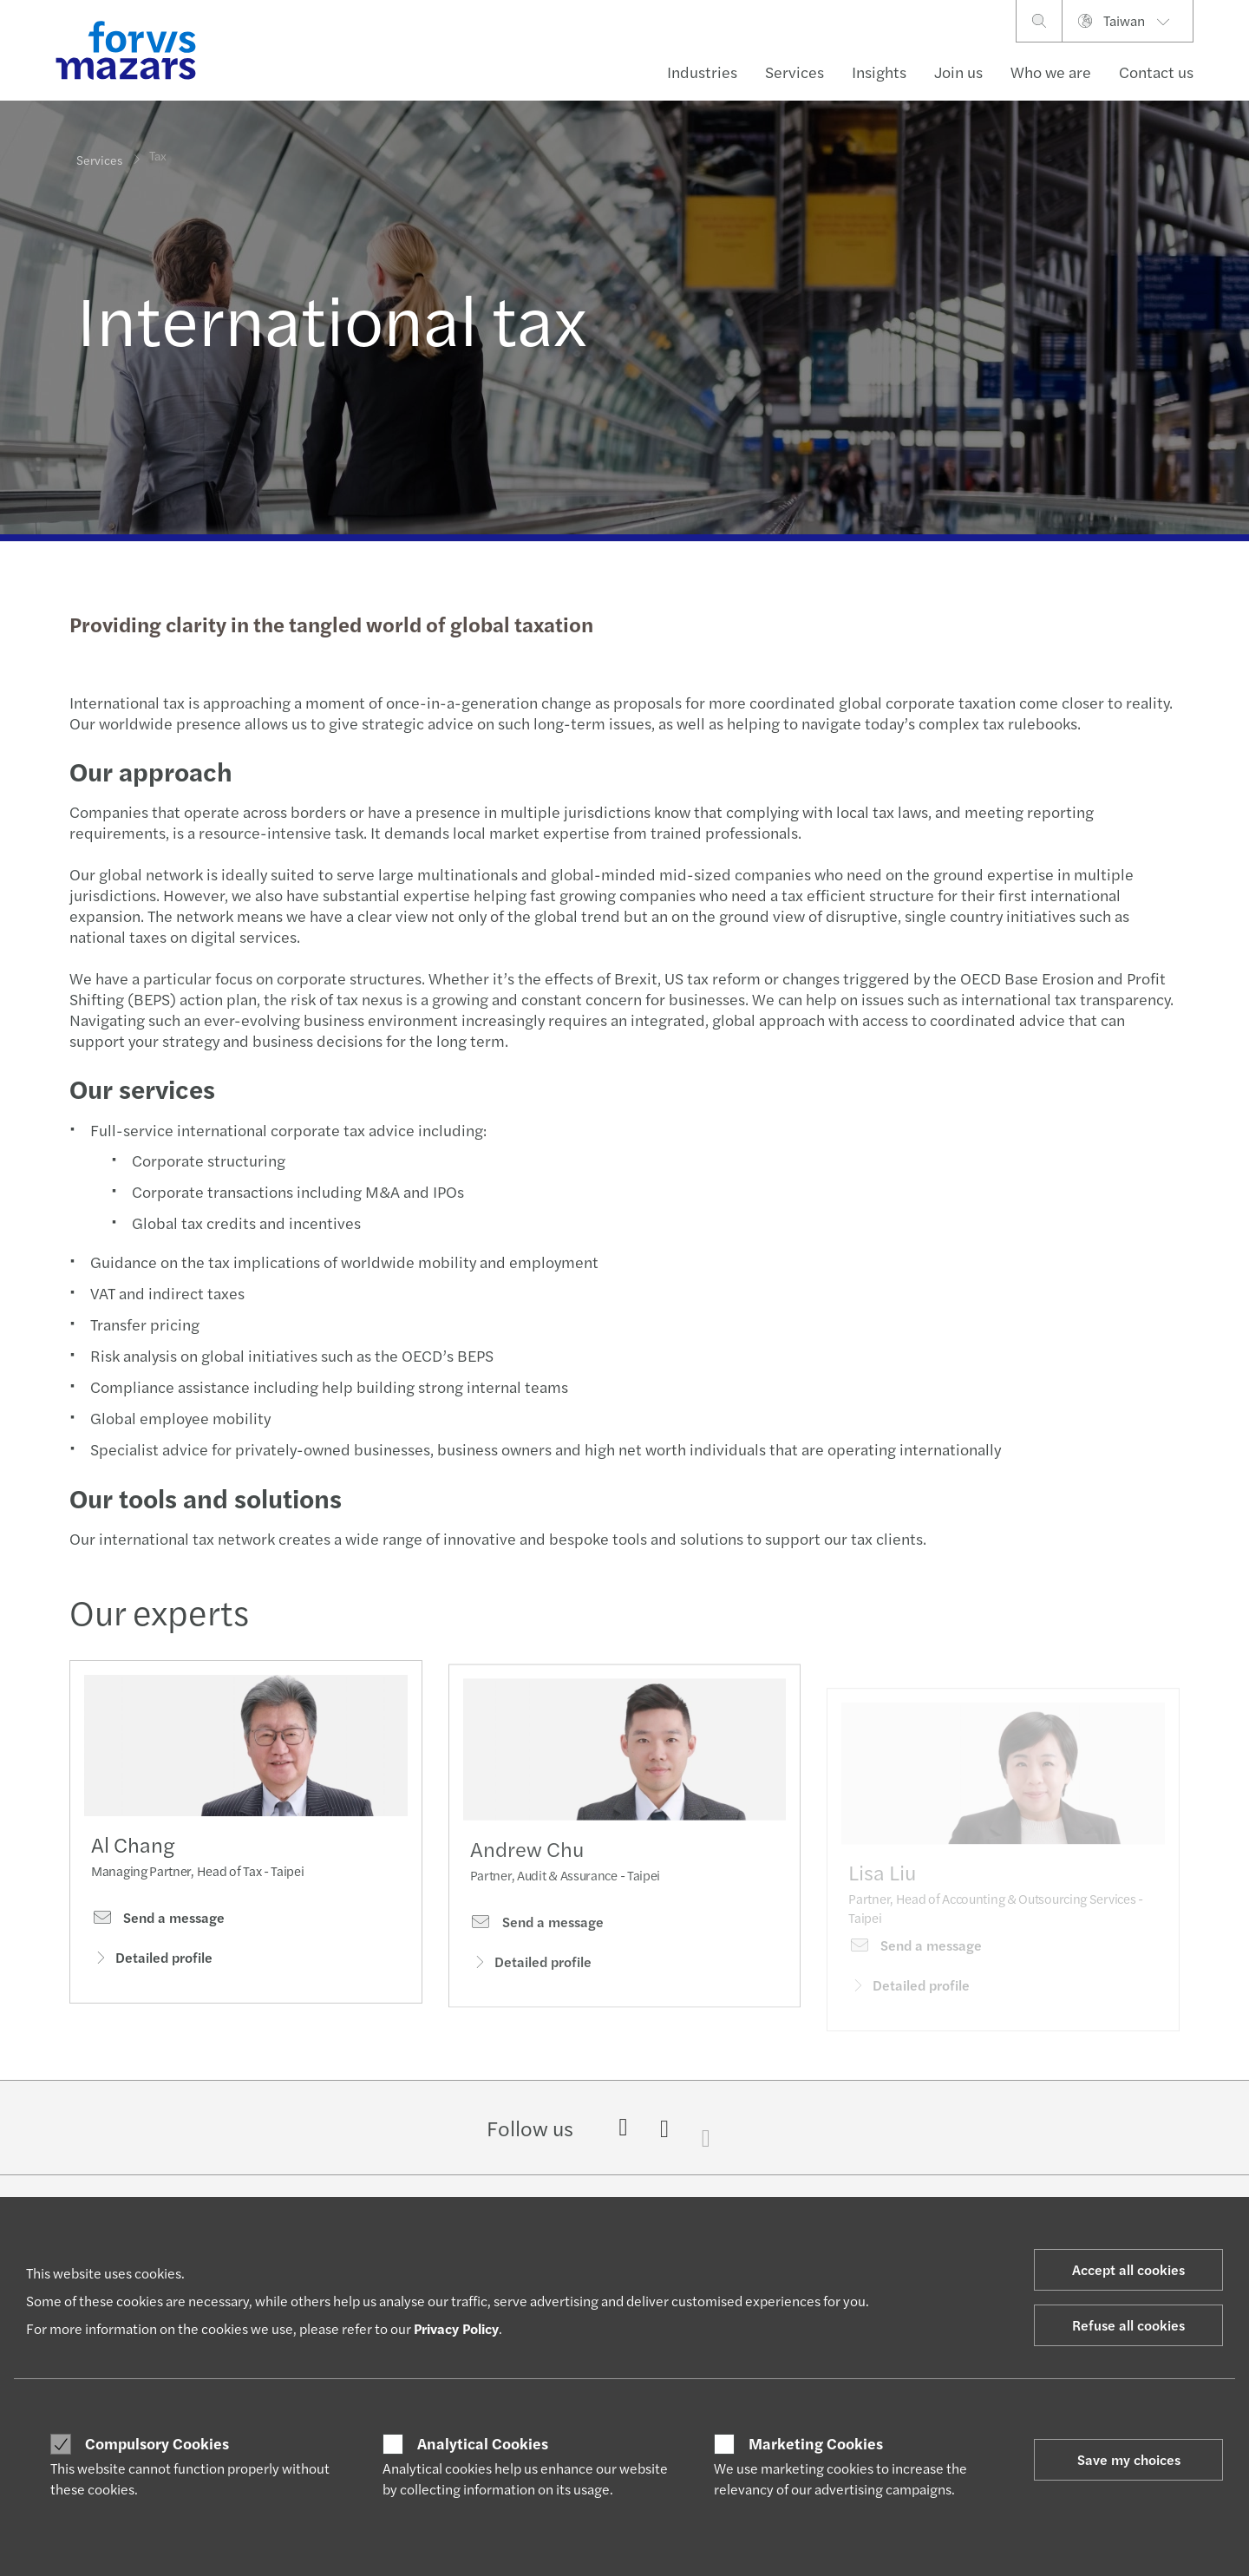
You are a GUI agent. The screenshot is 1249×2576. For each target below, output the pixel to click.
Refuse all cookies (1128, 2325)
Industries (702, 71)
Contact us (1156, 71)
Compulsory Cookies (157, 2443)
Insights (879, 71)
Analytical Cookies (482, 2443)
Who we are (1050, 71)
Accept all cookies (1128, 2269)
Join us (958, 71)
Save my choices (1128, 2459)
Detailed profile (152, 1961)
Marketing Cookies (816, 2443)
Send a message (158, 1922)
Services (794, 71)
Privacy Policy (456, 2328)
